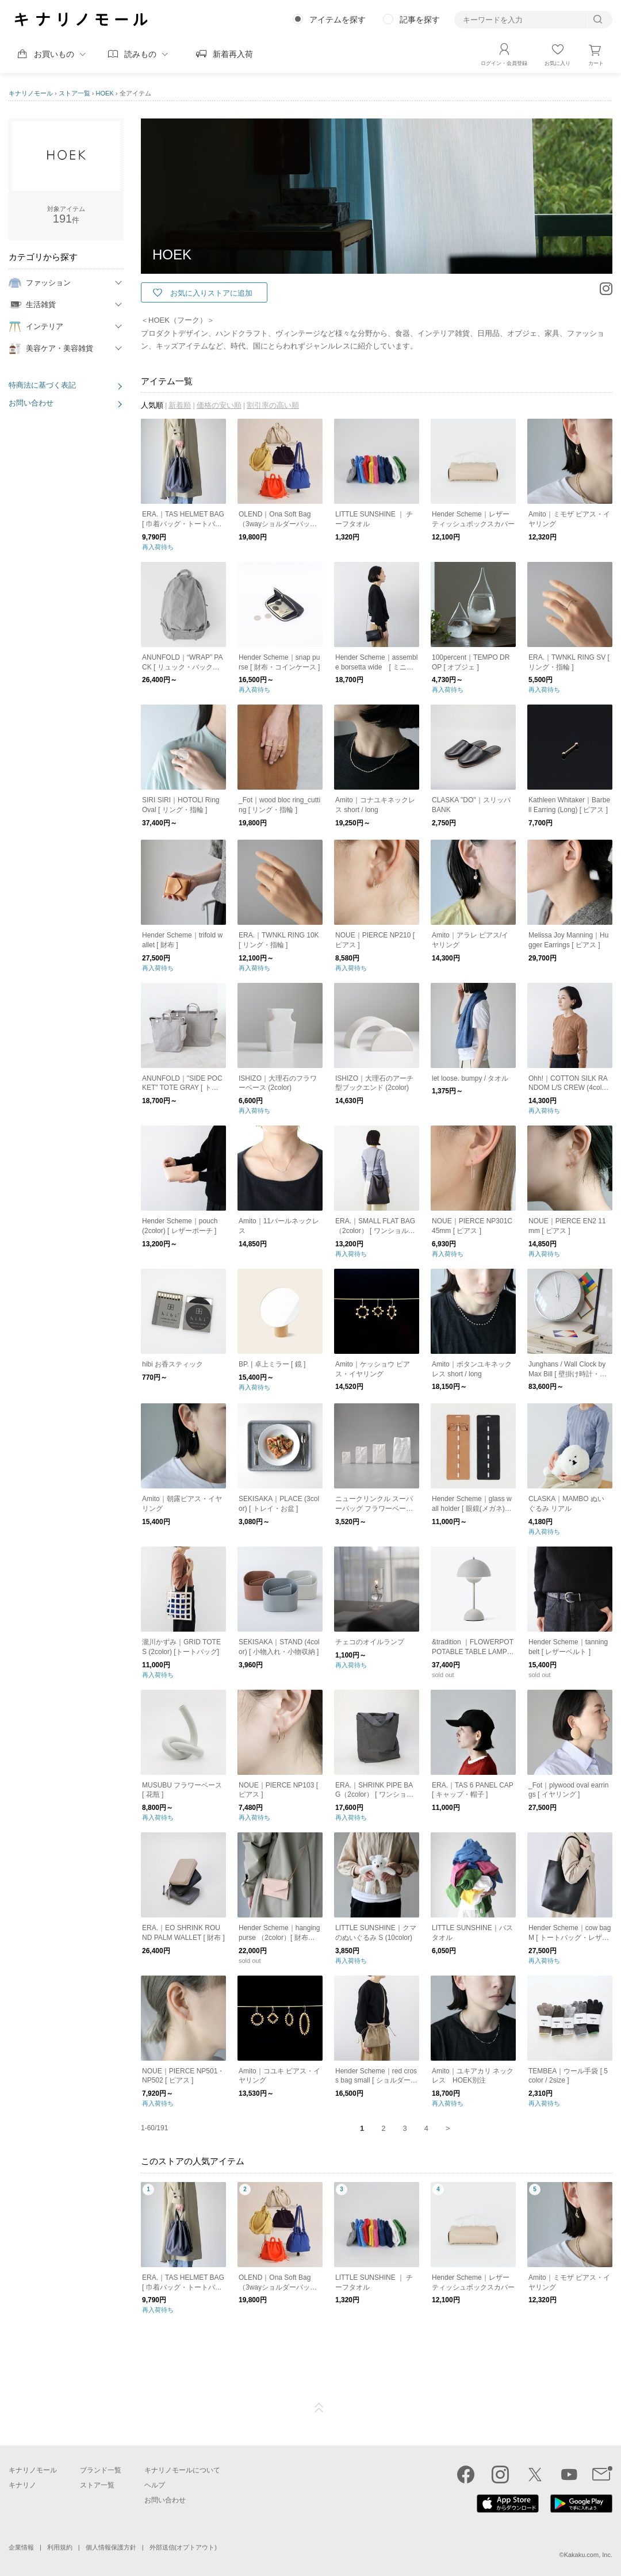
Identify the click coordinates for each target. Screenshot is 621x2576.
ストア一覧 (74, 93)
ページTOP (319, 2408)
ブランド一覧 (100, 2470)
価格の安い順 (219, 405)
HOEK (105, 93)
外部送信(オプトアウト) (183, 2547)
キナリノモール (31, 93)
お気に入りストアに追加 (211, 293)
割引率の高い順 (273, 405)
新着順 (179, 405)
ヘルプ (154, 2485)
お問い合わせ (31, 403)
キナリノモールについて (182, 2470)
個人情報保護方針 (111, 2547)
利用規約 (59, 2547)
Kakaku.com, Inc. (588, 2554)
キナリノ (22, 2485)
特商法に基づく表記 (42, 385)
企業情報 (21, 2547)
